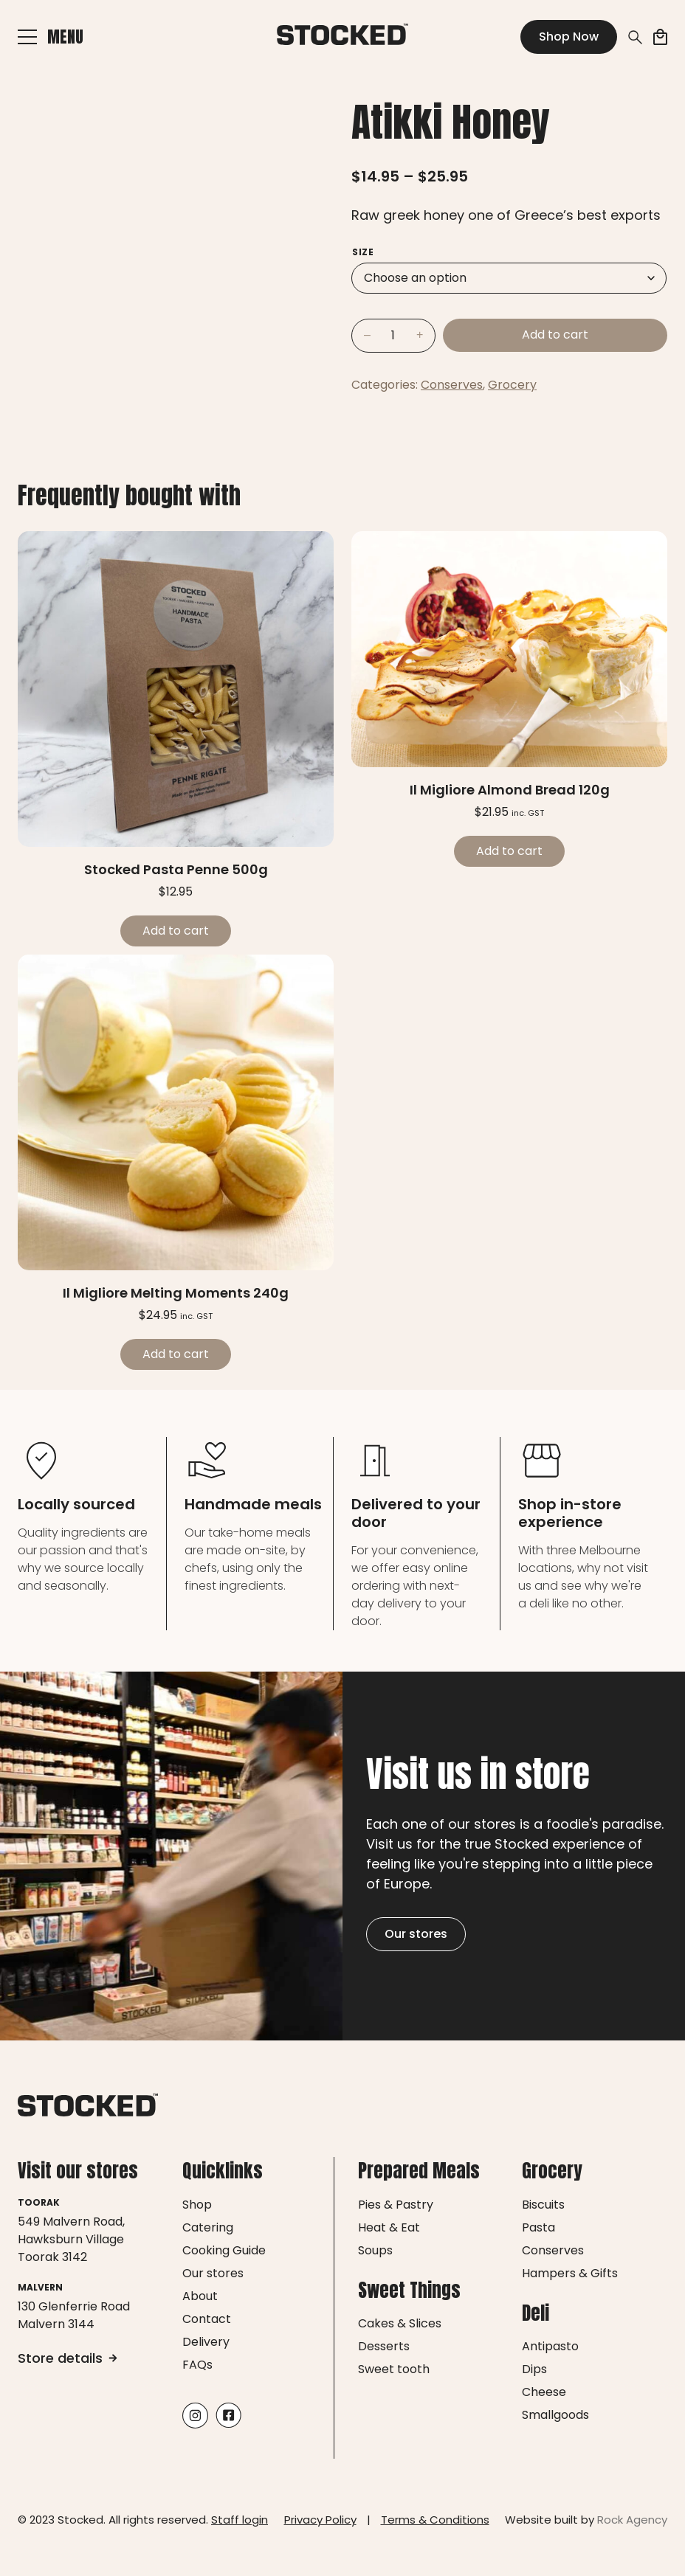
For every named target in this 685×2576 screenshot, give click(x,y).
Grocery (512, 384)
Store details (67, 2358)
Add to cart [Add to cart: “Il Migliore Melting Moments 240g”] (175, 1354)
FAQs (197, 2364)
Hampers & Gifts (570, 2273)
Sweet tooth (394, 2369)
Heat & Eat (389, 2227)
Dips (534, 2369)
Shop (197, 2204)
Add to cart (555, 334)
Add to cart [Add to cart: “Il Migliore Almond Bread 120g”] (509, 850)
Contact (206, 2318)
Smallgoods (555, 2414)
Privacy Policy (320, 2519)
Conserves (452, 384)
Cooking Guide (224, 2250)
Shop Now (569, 36)
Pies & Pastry (395, 2204)
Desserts (384, 2346)
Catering (207, 2227)
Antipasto (550, 2346)
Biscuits (543, 2204)
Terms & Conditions (435, 2519)
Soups (375, 2250)
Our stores (416, 1933)
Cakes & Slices (399, 2323)
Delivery (206, 2341)
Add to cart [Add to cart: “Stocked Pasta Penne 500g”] (175, 930)
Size (363, 252)
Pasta (538, 2227)
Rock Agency (632, 2519)
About (200, 2296)
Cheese (544, 2391)
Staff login (239, 2519)
